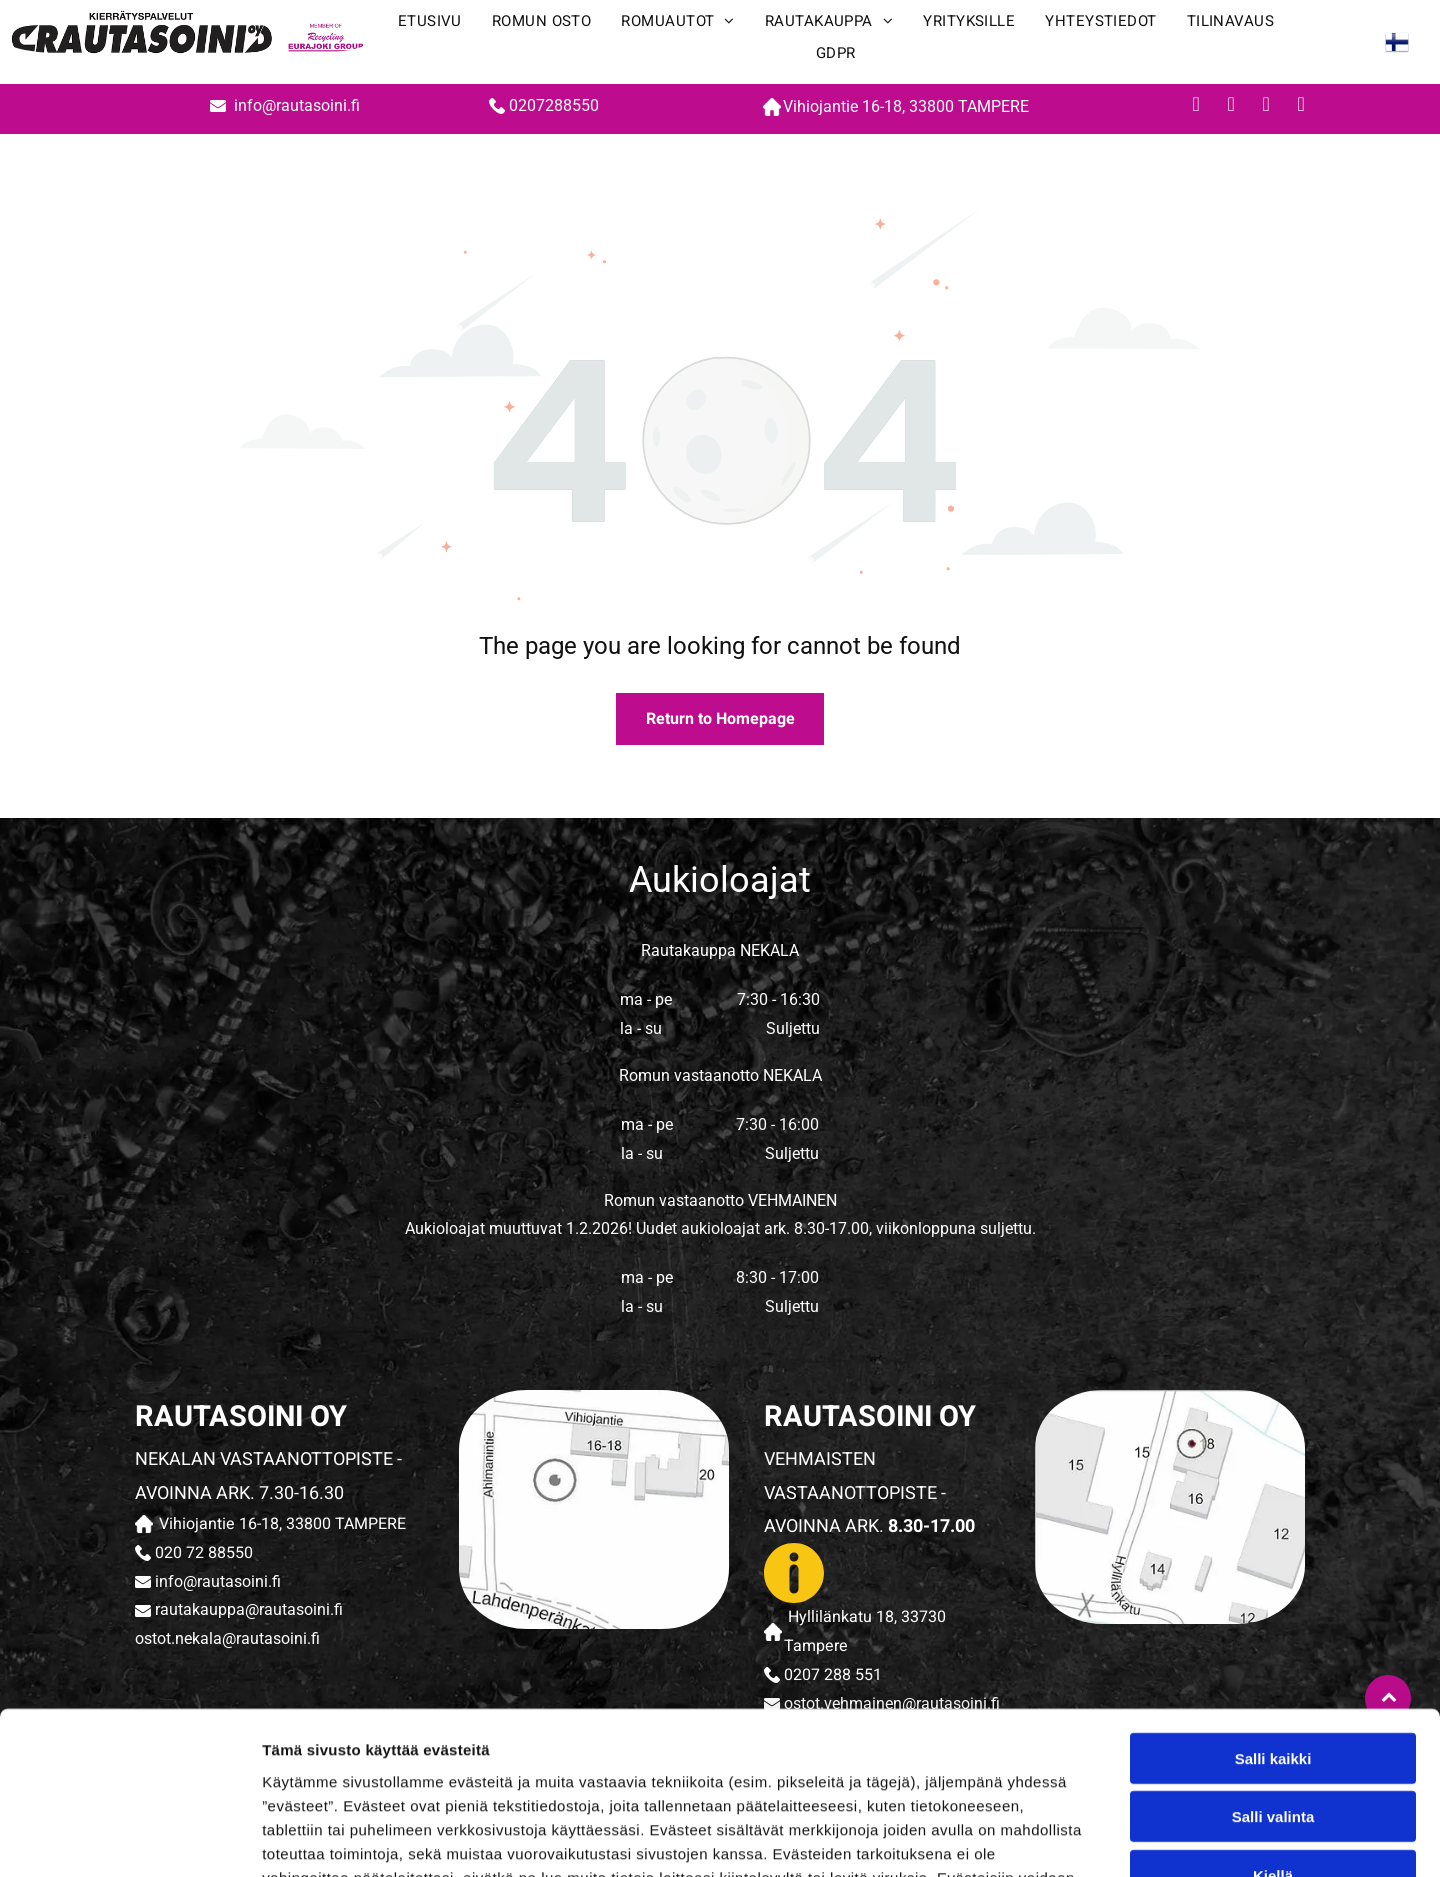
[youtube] (1231, 106)
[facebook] (1196, 106)
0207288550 (554, 105)
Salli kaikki (1273, 1613)
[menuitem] (430, 26)
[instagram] (1266, 106)
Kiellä (1273, 1730)
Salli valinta (1273, 1671)
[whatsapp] (1301, 106)
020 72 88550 (204, 1553)
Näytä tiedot (1069, 1837)
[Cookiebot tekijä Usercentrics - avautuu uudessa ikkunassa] (129, 1838)
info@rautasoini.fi (299, 105)
